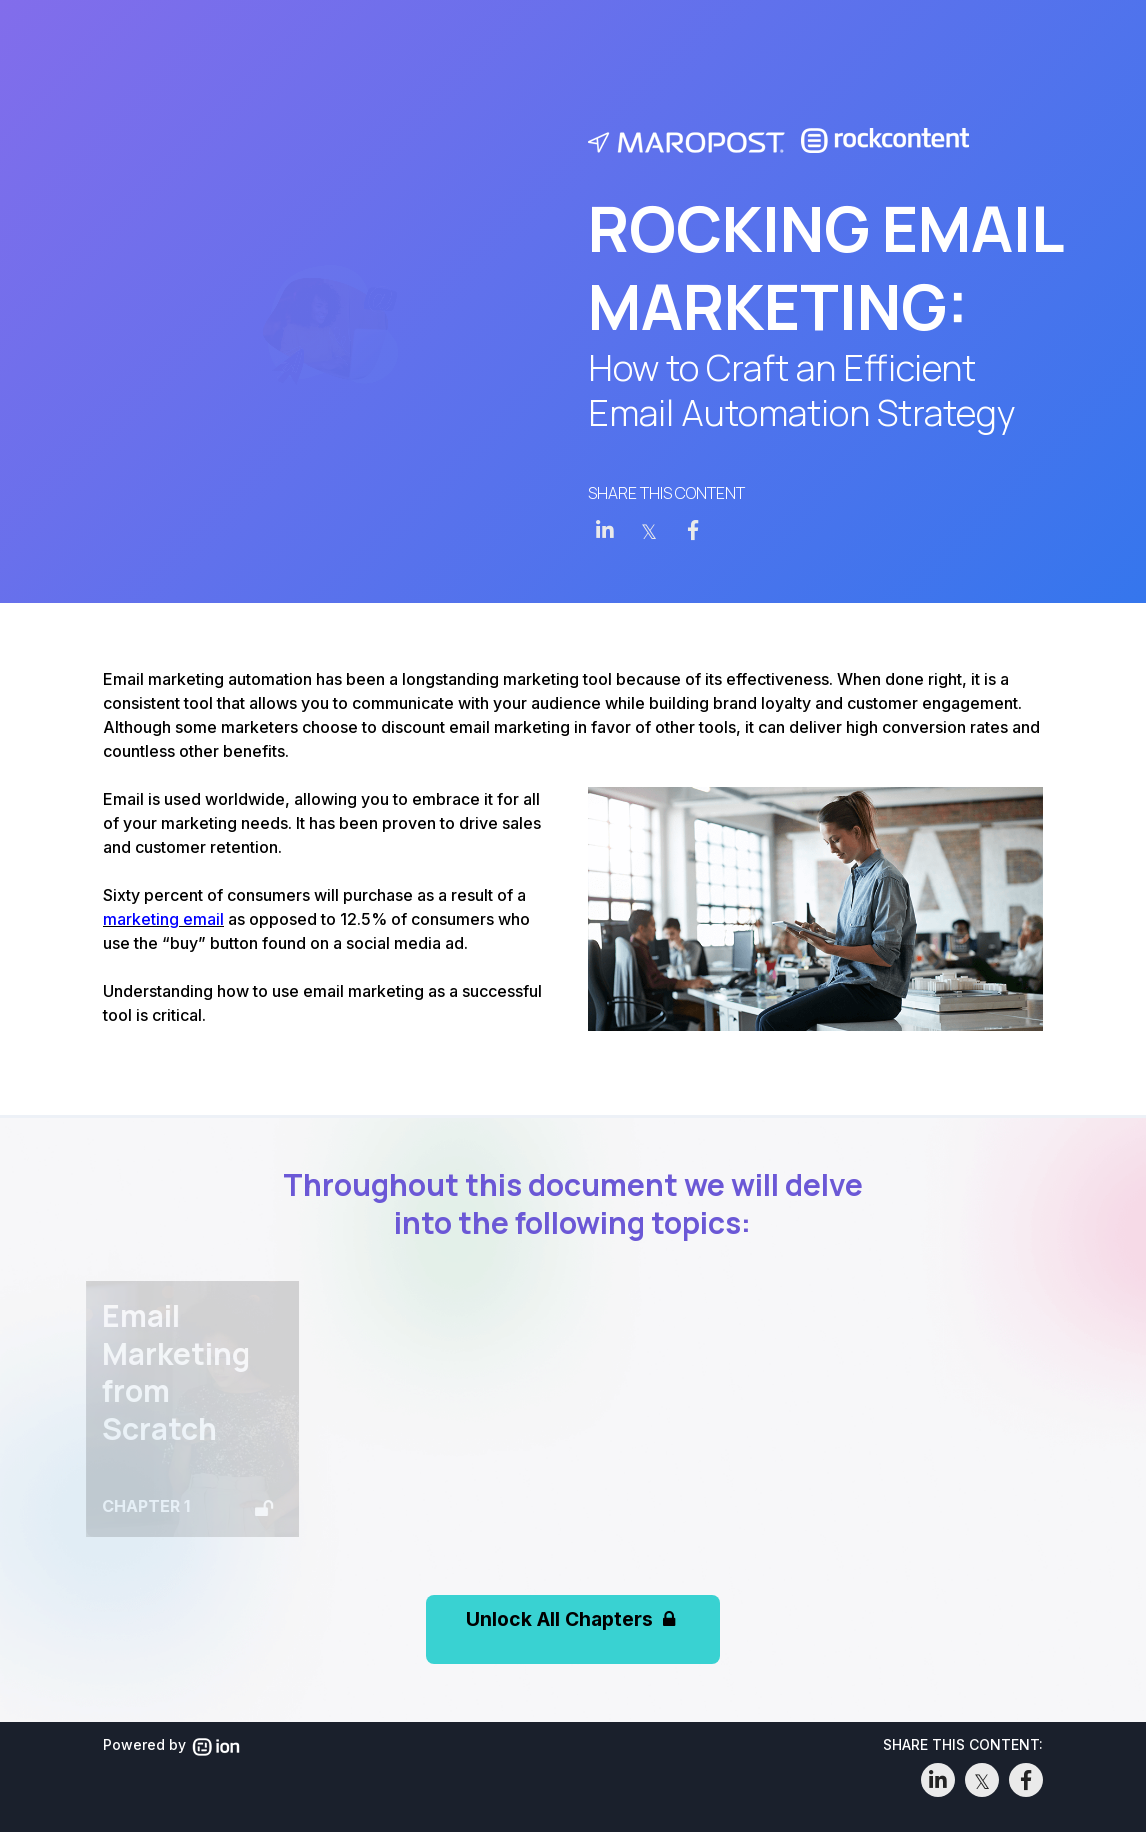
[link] (605, 530)
